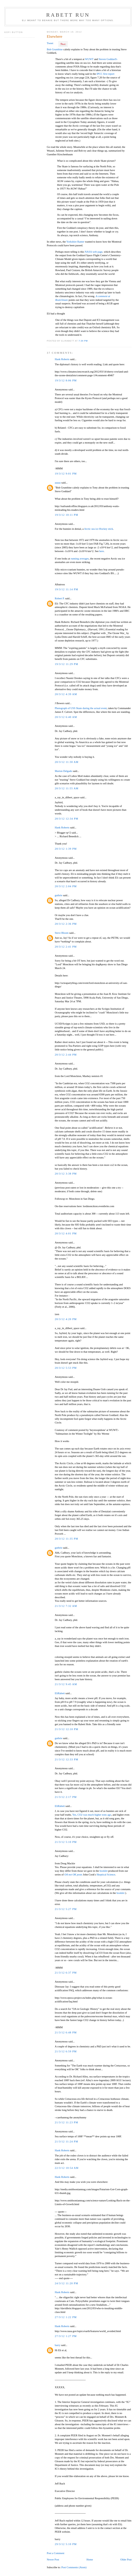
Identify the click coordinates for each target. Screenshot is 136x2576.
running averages (80, 558)
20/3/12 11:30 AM (66, 762)
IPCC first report (105, 73)
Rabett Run (68, 15)
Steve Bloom (62, 932)
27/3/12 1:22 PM (66, 2317)
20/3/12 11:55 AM (66, 788)
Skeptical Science (106, 1874)
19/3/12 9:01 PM (66, 473)
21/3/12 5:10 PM (66, 1842)
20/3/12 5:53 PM (66, 1367)
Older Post (126, 2559)
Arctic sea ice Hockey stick (98, 528)
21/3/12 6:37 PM (66, 1972)
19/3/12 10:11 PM (66, 514)
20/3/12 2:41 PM (66, 946)
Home (89, 2559)
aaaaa (58, 482)
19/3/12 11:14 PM (66, 589)
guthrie (58, 895)
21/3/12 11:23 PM (66, 2122)
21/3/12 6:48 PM (66, 2032)
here (101, 551)
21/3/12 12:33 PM (66, 1759)
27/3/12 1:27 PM (66, 2336)
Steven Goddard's (108, 59)
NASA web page (94, 251)
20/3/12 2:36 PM (66, 923)
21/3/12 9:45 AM (66, 1684)
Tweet (50, 43)
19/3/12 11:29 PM (66, 664)
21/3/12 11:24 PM (66, 2141)
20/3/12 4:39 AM (66, 694)
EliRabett (60, 1693)
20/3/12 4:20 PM (66, 1319)
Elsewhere (54, 36)
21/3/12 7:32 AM (66, 1606)
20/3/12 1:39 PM (66, 848)
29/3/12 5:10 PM (66, 2544)
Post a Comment (55, 2553)
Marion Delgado (63, 771)
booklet (104, 1870)
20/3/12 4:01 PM (66, 1233)
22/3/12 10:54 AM (66, 2167)
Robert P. (59, 598)
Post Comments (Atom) (73, 2567)
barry (57, 2345)
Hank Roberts (62, 359)
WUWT (89, 59)
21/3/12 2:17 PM (66, 1797)
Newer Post (53, 2559)
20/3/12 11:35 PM (66, 1538)
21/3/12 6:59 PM (66, 2051)
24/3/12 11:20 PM (66, 2283)
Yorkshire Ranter (75, 241)
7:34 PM (83, 341)
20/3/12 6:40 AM (66, 717)
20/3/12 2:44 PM (66, 1054)
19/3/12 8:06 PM (66, 380)
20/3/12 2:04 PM (66, 886)
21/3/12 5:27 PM (66, 1909)
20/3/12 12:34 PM (66, 818)
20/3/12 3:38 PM (66, 1173)
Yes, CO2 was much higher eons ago (91, 1814)
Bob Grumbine (55, 49)
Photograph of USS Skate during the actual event (81, 708)
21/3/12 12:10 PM (66, 1729)
